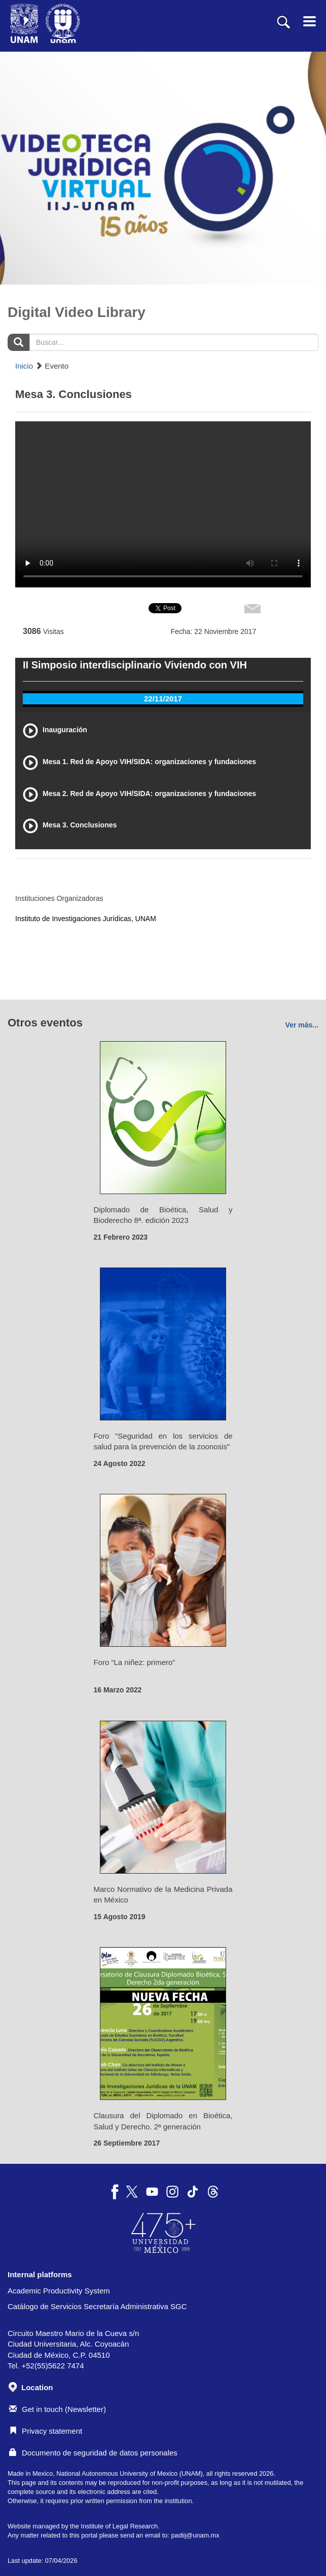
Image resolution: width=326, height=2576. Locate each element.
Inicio (24, 366)
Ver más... (301, 1025)
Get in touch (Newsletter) (57, 2409)
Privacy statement (45, 2431)
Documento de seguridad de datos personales (93, 2452)
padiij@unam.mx (195, 2535)
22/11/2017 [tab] (163, 698)
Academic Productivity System (59, 2290)
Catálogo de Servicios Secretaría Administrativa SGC (97, 2306)
